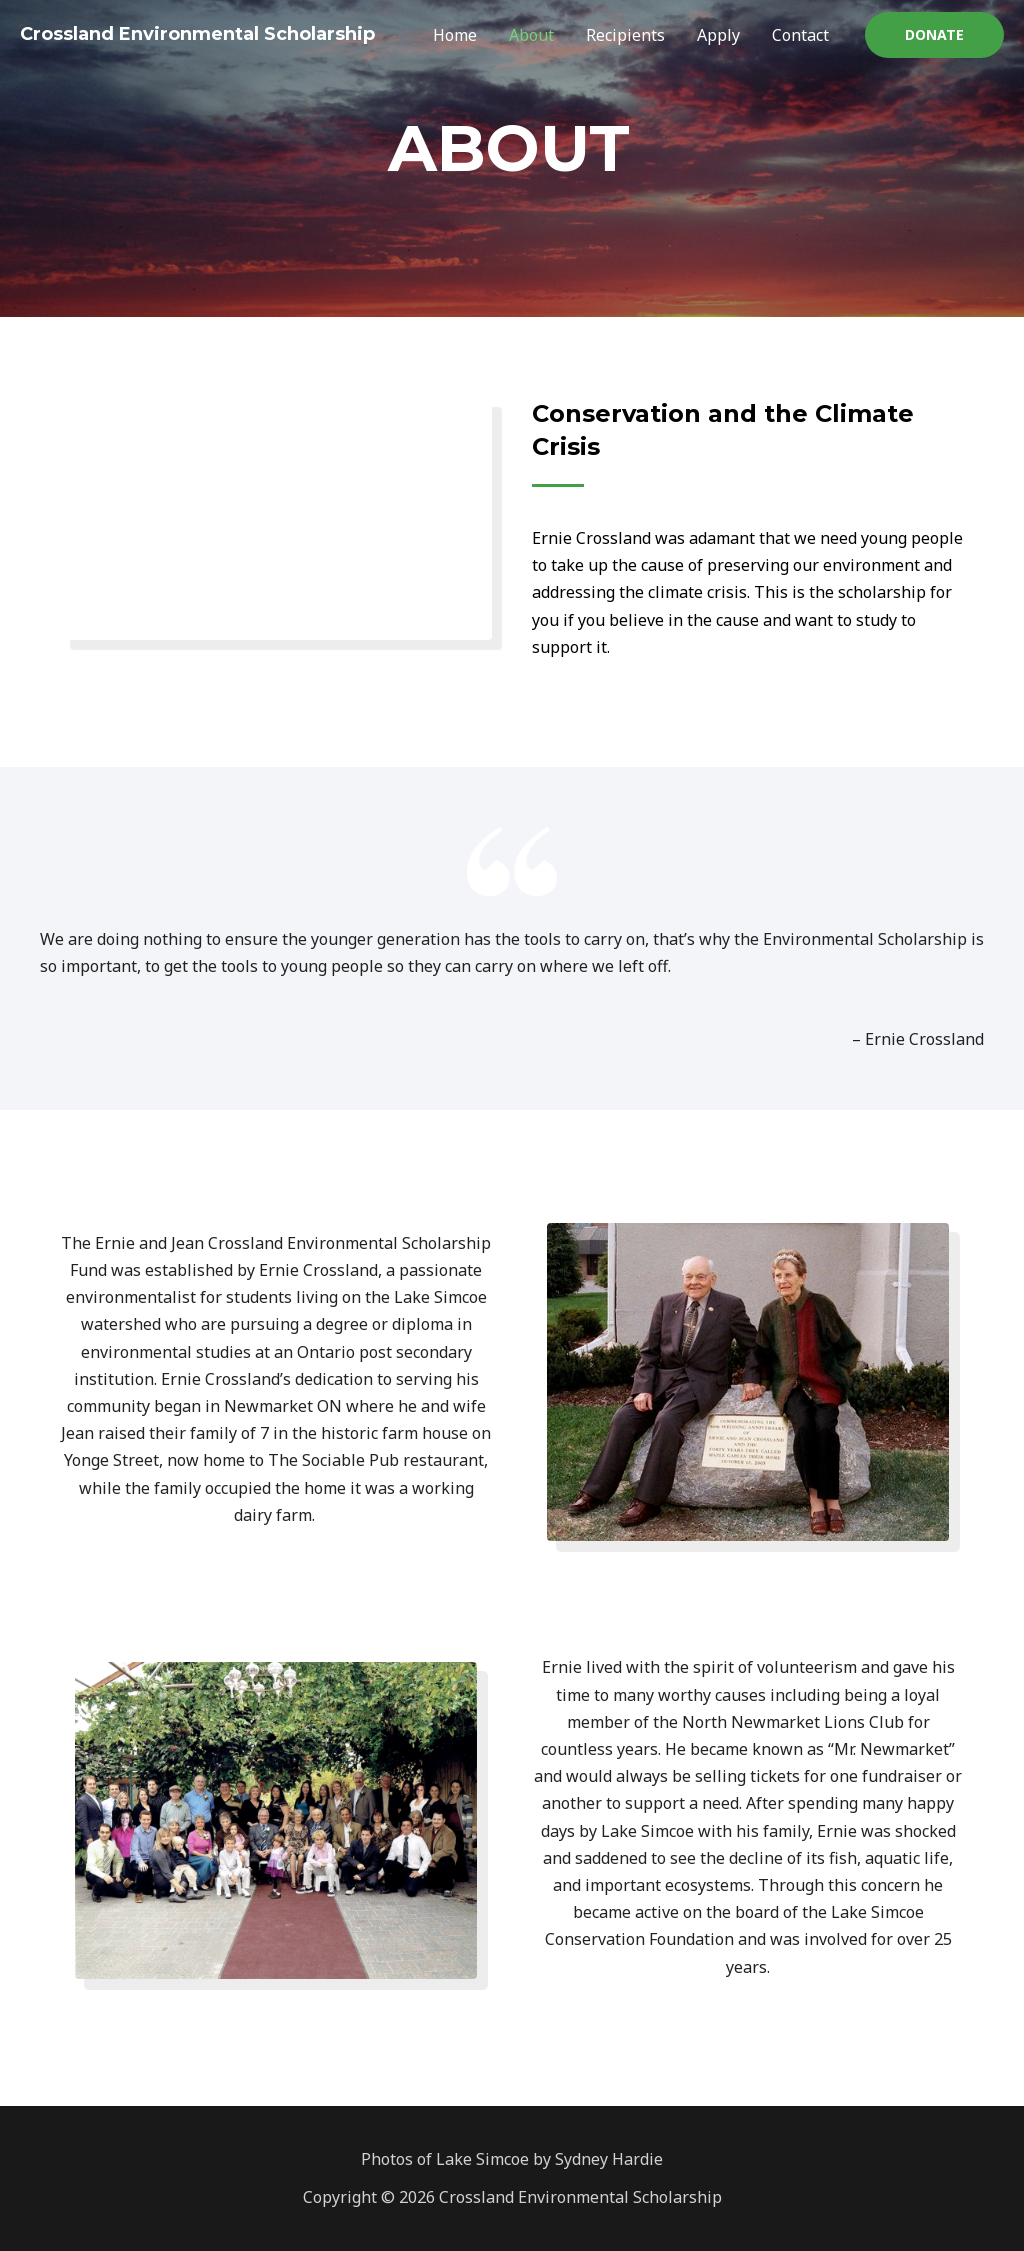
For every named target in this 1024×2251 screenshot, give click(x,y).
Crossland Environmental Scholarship (197, 34)
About (531, 35)
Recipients (625, 35)
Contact (800, 35)
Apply (718, 35)
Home (455, 35)
